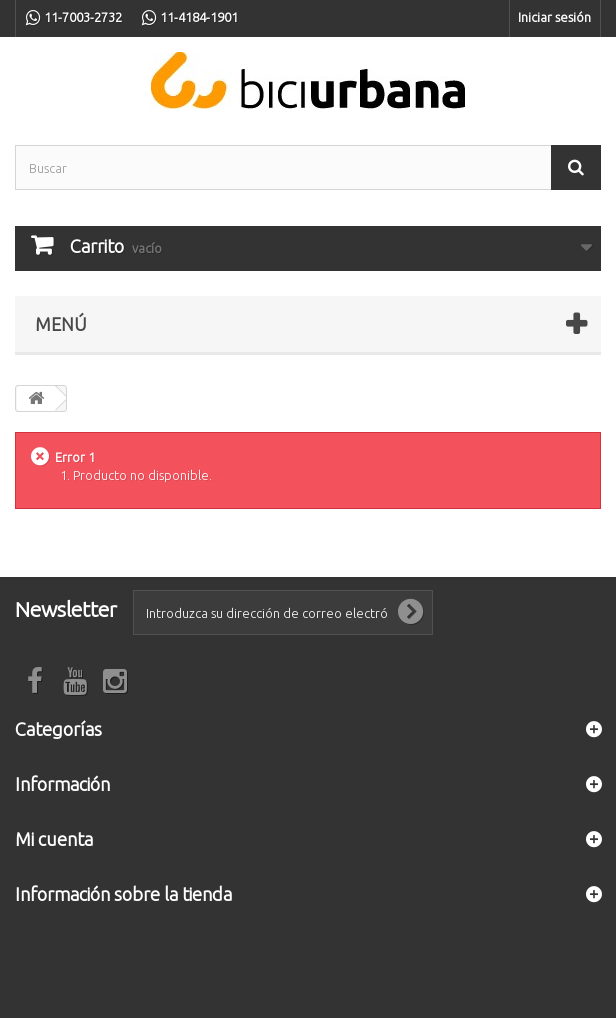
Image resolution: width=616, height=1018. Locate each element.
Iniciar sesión (554, 17)
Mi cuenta (54, 839)
